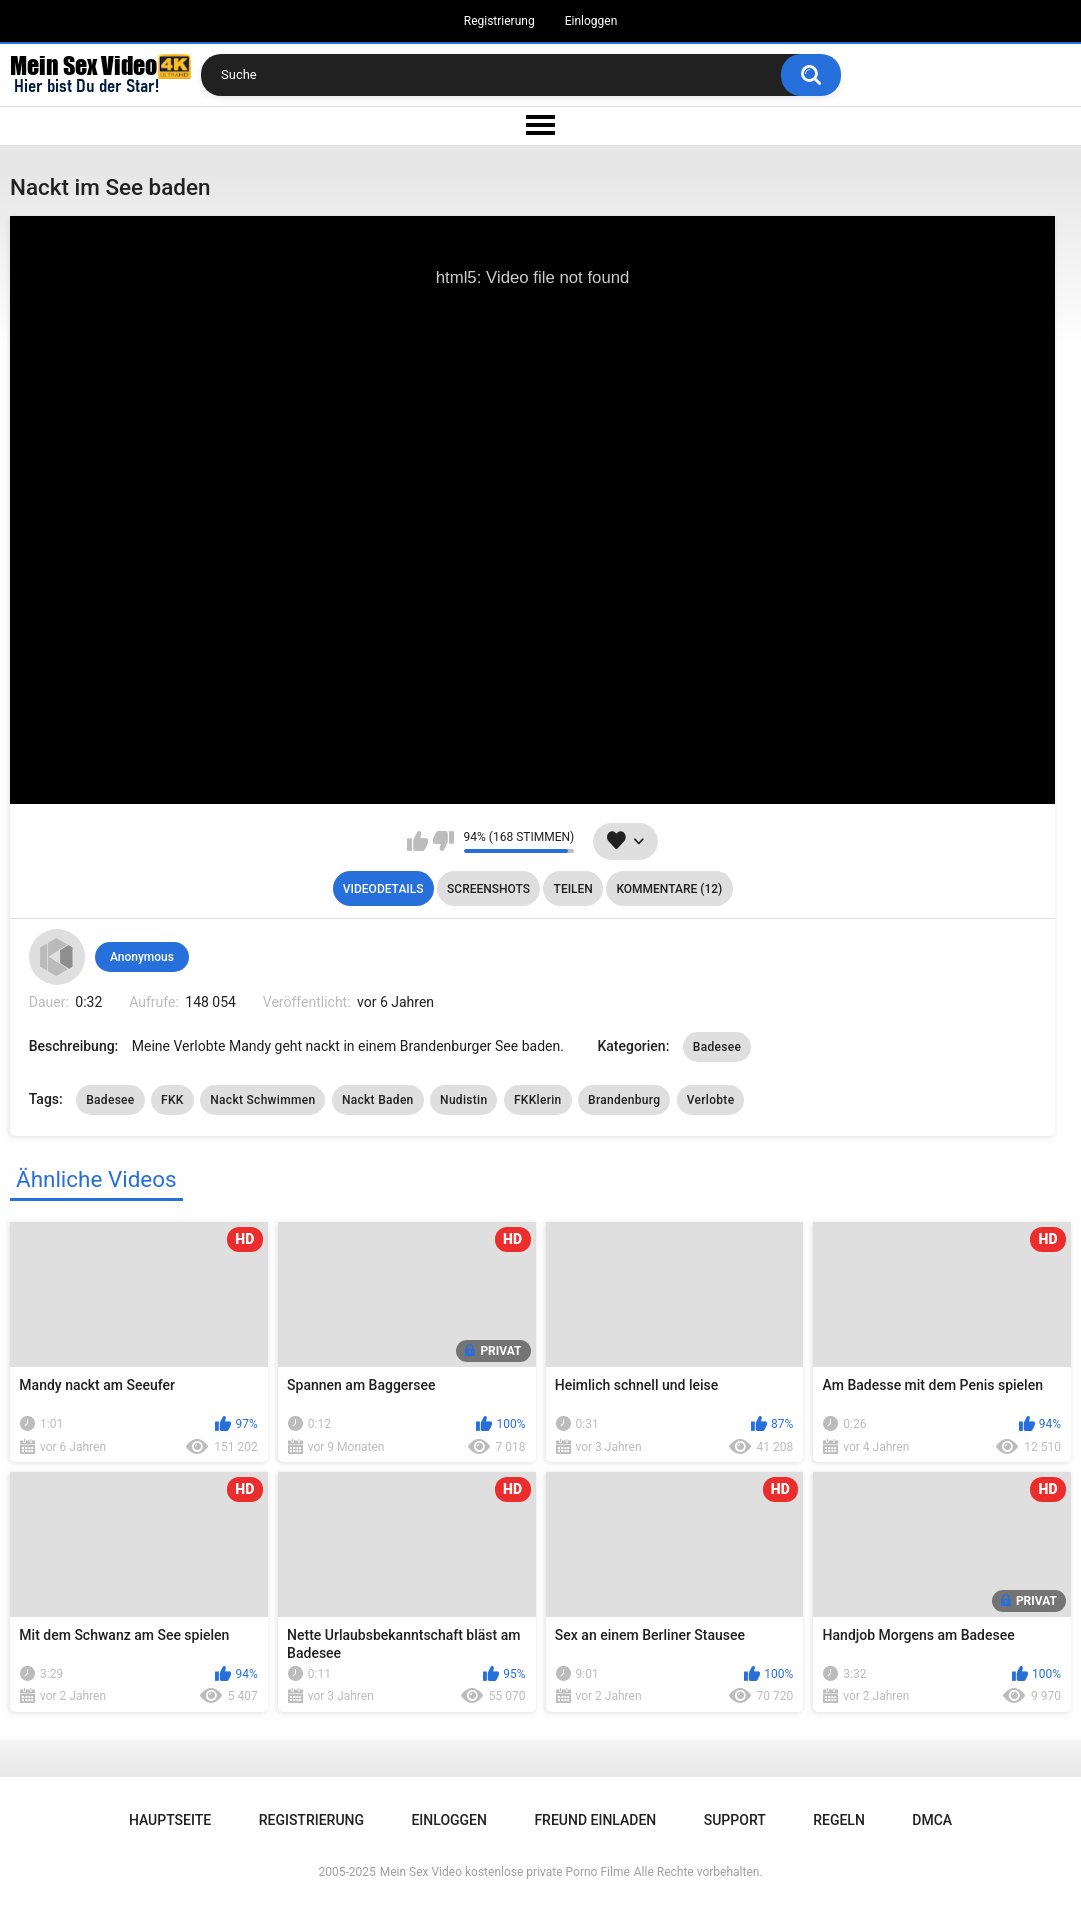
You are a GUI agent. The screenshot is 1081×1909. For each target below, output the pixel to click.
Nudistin (463, 1100)
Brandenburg (624, 1100)
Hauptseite (170, 1820)
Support (735, 1820)
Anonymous (142, 957)
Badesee (717, 1047)
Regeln (839, 1820)
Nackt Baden (378, 1100)
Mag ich (417, 841)
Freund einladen (595, 1820)
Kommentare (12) (669, 889)
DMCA (932, 1820)
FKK (172, 1100)
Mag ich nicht (443, 841)
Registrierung (499, 21)
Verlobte (711, 1100)
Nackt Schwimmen (262, 1100)
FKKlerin (538, 1100)
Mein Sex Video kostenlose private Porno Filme (505, 1872)
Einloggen (591, 21)
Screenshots (488, 889)
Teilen (573, 889)
